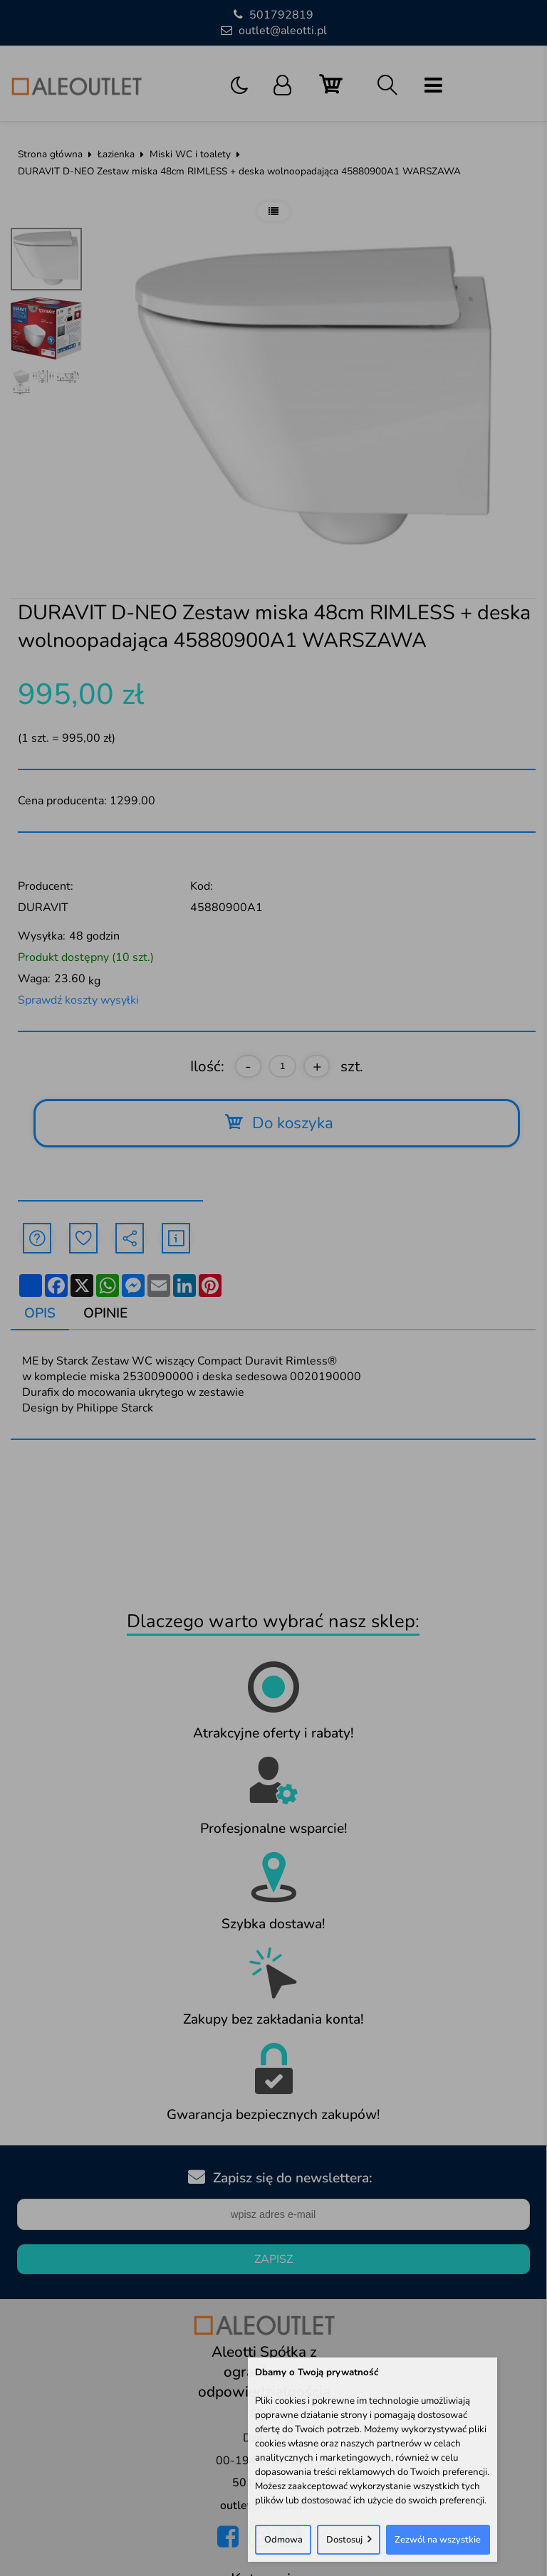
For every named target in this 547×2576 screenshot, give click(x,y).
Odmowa (283, 2539)
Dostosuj (344, 2539)
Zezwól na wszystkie (438, 2539)
